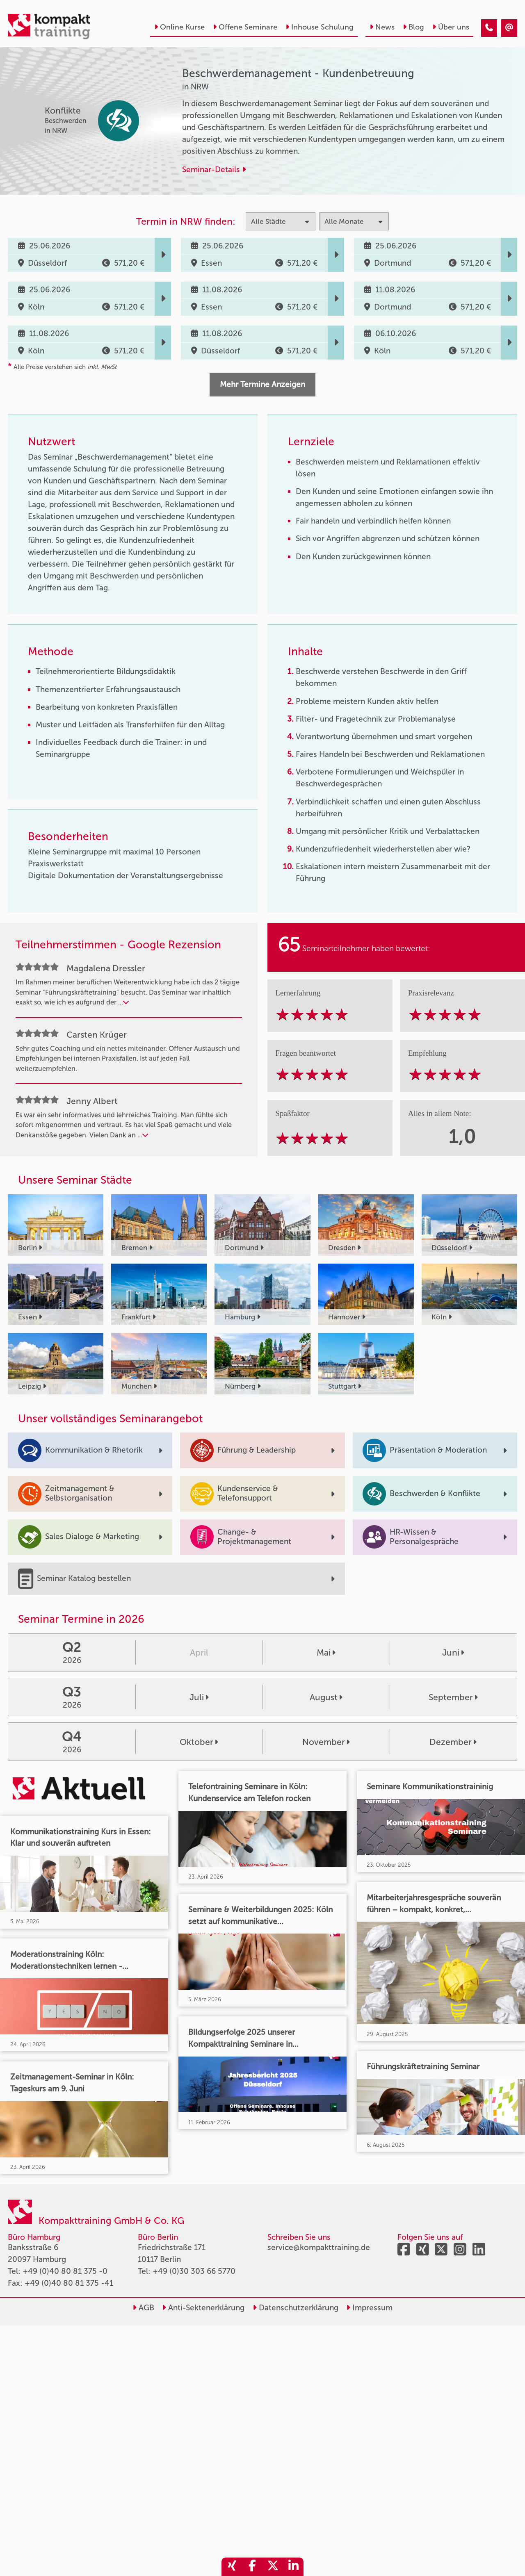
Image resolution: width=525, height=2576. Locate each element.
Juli (199, 1697)
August (326, 1697)
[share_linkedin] (293, 2567)
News (382, 27)
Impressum (369, 2307)
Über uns (450, 27)
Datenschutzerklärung (295, 2307)
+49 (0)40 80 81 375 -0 (65, 2271)
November (326, 1742)
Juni (453, 1652)
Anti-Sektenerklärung (203, 2307)
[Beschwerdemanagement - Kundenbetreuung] (489, 28)
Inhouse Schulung (319, 27)
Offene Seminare (245, 27)
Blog (413, 27)
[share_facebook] (252, 2567)
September (453, 1697)
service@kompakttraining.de (318, 2247)
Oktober (199, 1742)
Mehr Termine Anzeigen (262, 384)
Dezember (453, 1742)
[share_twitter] (272, 2567)
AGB (143, 2307)
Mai (326, 1652)
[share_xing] (231, 2567)
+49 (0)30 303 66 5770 (194, 2271)
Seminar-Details (214, 169)
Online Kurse (179, 27)
